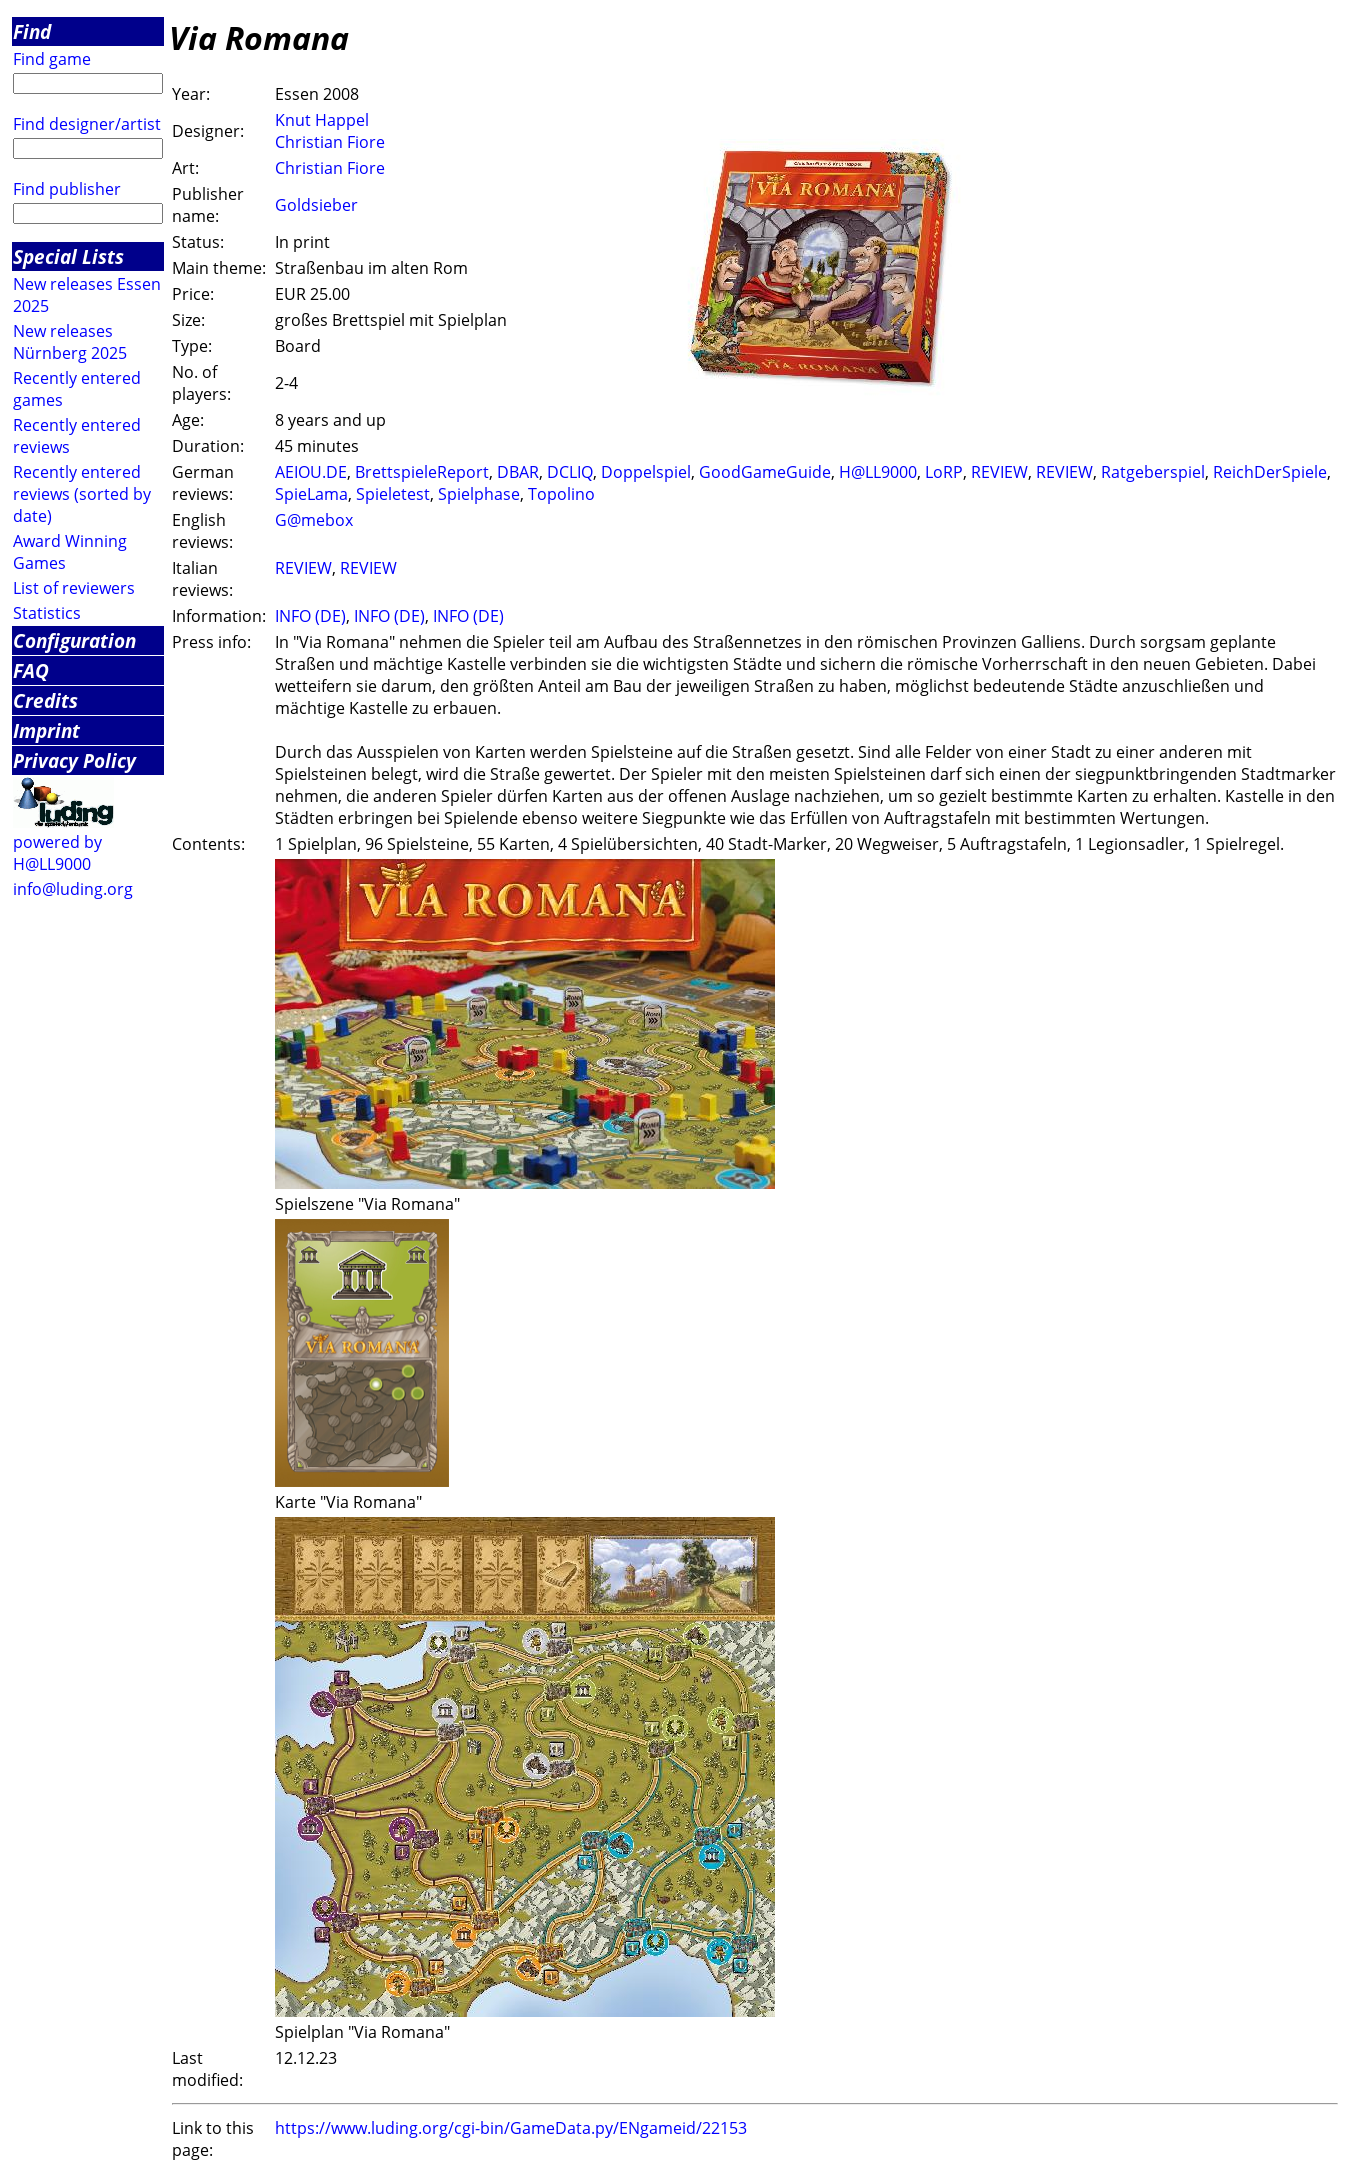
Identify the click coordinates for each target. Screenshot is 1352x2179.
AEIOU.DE (311, 472)
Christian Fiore (330, 142)
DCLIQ (570, 472)
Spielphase (479, 494)
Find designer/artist (87, 124)
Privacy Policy (74, 760)
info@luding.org (73, 889)
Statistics (47, 613)
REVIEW (999, 472)
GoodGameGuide (765, 472)
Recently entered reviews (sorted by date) (82, 494)
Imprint (46, 730)
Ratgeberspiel (1153, 472)
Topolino (561, 494)
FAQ (31, 670)
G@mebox (314, 520)
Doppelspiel (646, 472)
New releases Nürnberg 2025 (70, 342)
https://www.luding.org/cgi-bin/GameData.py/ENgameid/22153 (511, 2128)
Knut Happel (322, 120)
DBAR (518, 472)
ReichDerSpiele (1270, 472)
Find (32, 31)
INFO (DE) (310, 616)
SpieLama (311, 494)
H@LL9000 (878, 472)
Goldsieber (316, 205)
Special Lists (68, 256)
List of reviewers (74, 588)
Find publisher (67, 189)
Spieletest (393, 494)
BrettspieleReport (422, 472)
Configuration (74, 640)
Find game (52, 59)
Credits (45, 700)
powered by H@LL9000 (57, 853)
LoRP (944, 472)
